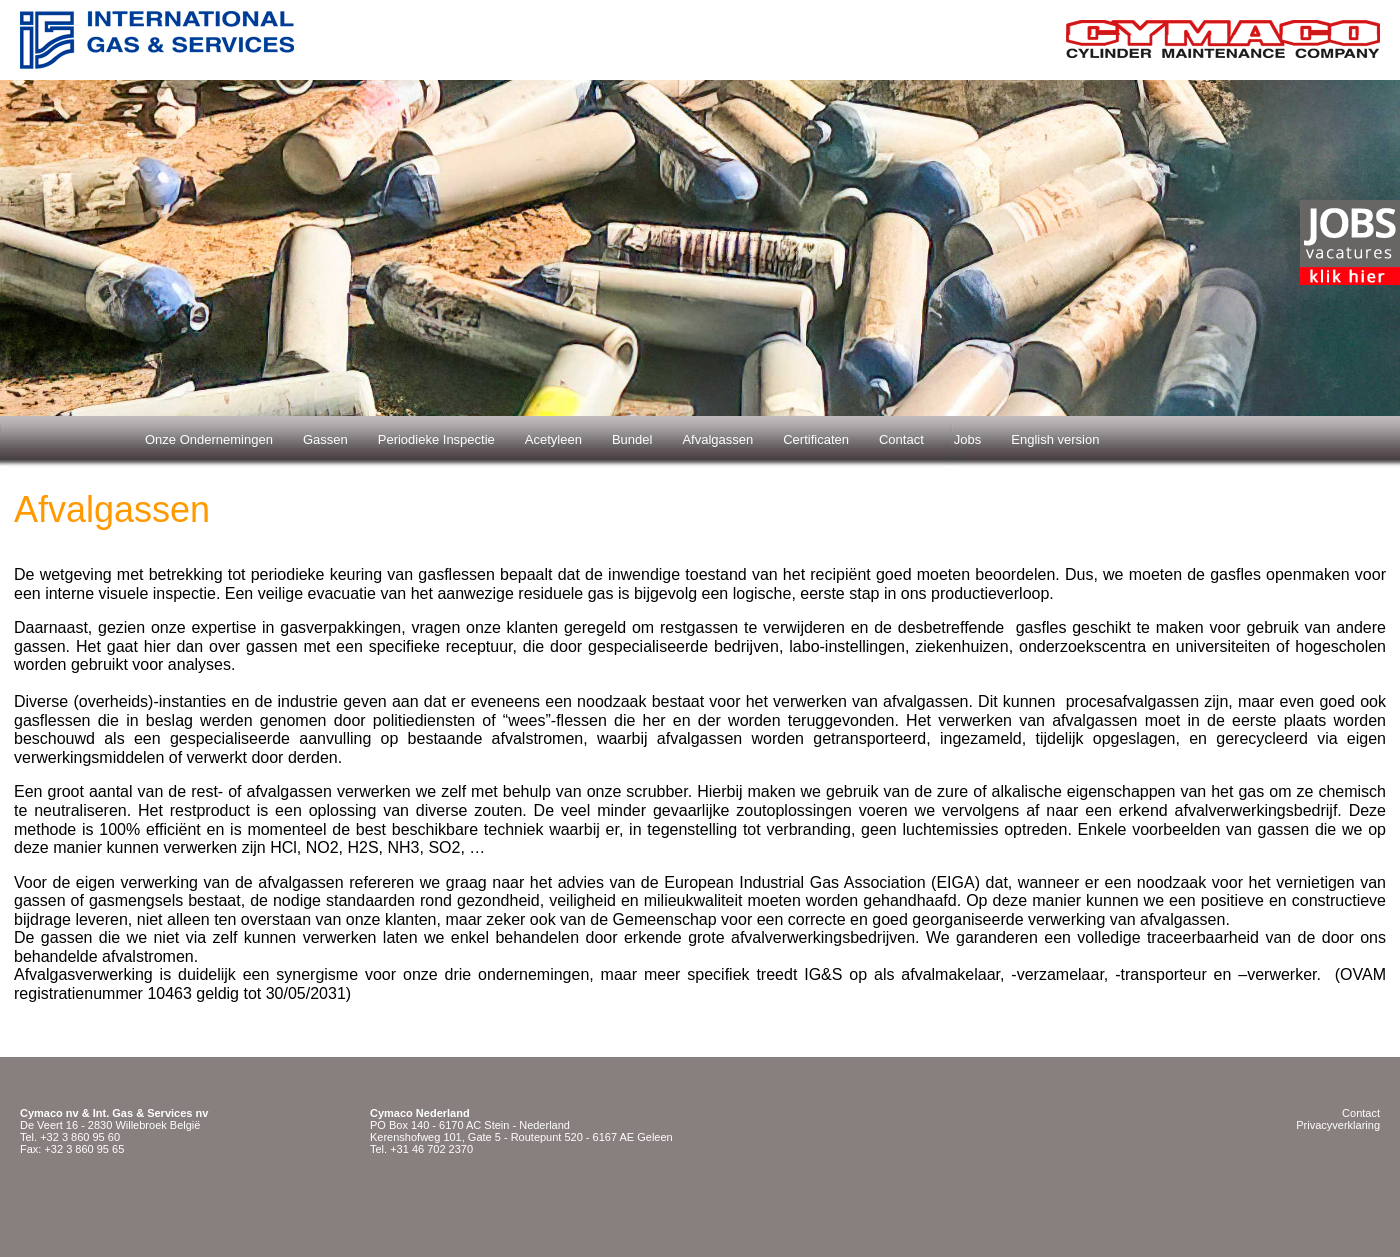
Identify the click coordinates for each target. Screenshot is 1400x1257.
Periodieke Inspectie (436, 439)
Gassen (325, 439)
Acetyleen (553, 439)
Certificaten (816, 439)
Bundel (632, 439)
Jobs (967, 439)
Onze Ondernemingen (209, 439)
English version (1055, 439)
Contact (901, 439)
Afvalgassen (717, 439)
